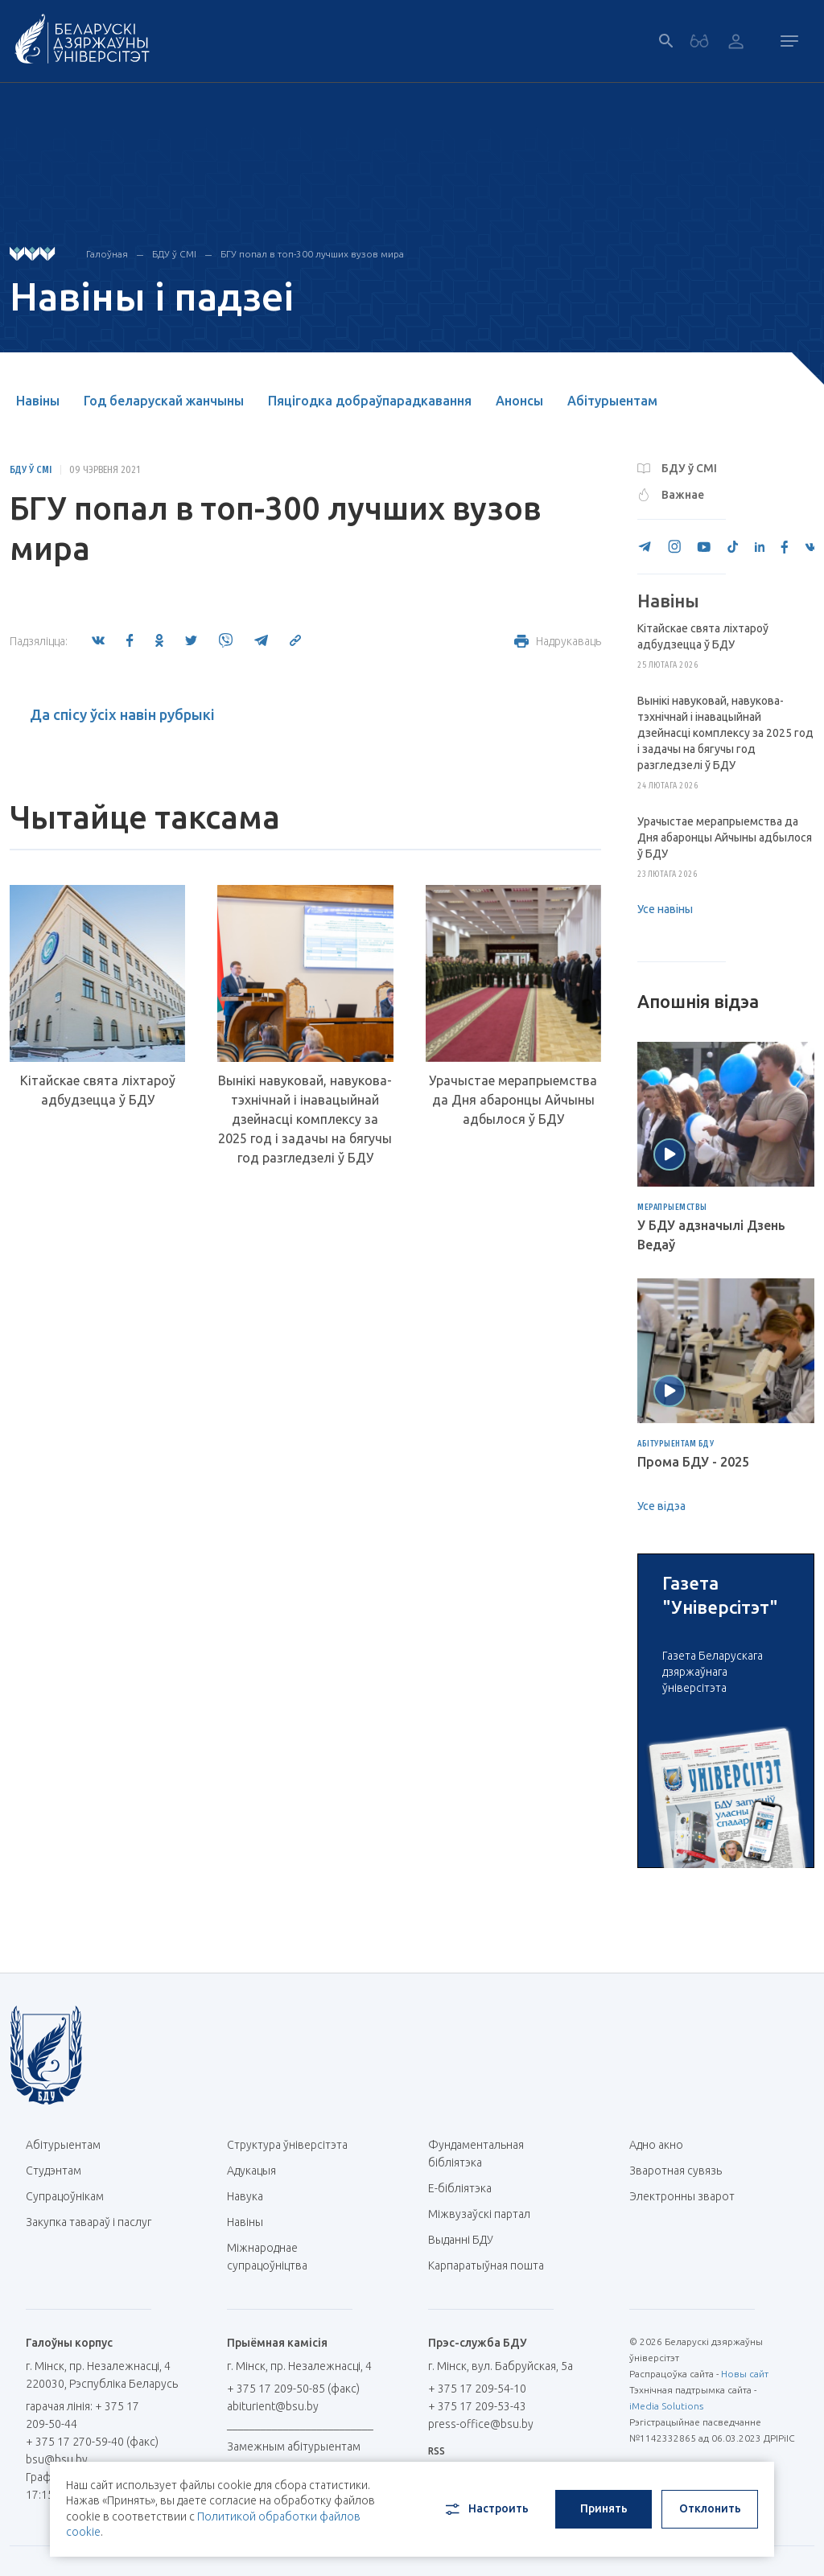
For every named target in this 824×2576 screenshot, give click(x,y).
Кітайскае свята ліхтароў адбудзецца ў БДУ (97, 1090)
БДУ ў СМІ (174, 254)
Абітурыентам (612, 400)
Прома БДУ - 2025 (693, 1462)
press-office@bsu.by (481, 2424)
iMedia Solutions (666, 2406)
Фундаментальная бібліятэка (476, 2153)
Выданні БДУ (460, 2239)
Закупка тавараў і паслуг (88, 2222)
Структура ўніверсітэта (287, 2144)
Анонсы (519, 400)
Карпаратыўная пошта (492, 2265)
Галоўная (107, 254)
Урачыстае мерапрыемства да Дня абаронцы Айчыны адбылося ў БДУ (513, 1099)
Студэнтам (53, 2170)
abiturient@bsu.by (273, 2406)
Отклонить (710, 2508)
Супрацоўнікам (65, 2196)
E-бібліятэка (466, 2188)
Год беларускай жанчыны (164, 400)
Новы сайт (744, 2373)
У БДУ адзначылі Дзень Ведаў (711, 1235)
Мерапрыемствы (672, 1207)
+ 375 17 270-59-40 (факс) (92, 2441)
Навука (251, 2196)
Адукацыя (251, 2170)
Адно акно (656, 2144)
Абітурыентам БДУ (675, 1444)
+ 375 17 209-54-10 (477, 2388)
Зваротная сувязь (675, 2170)
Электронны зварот (682, 2196)
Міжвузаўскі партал (485, 2214)
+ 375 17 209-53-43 (477, 2406)
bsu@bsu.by (57, 2459)
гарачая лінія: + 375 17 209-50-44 (82, 2415)
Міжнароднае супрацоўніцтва (275, 2256)
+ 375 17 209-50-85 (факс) (293, 2388)
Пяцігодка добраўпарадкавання (370, 400)
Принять (604, 2508)
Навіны (38, 400)
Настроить (486, 2509)
